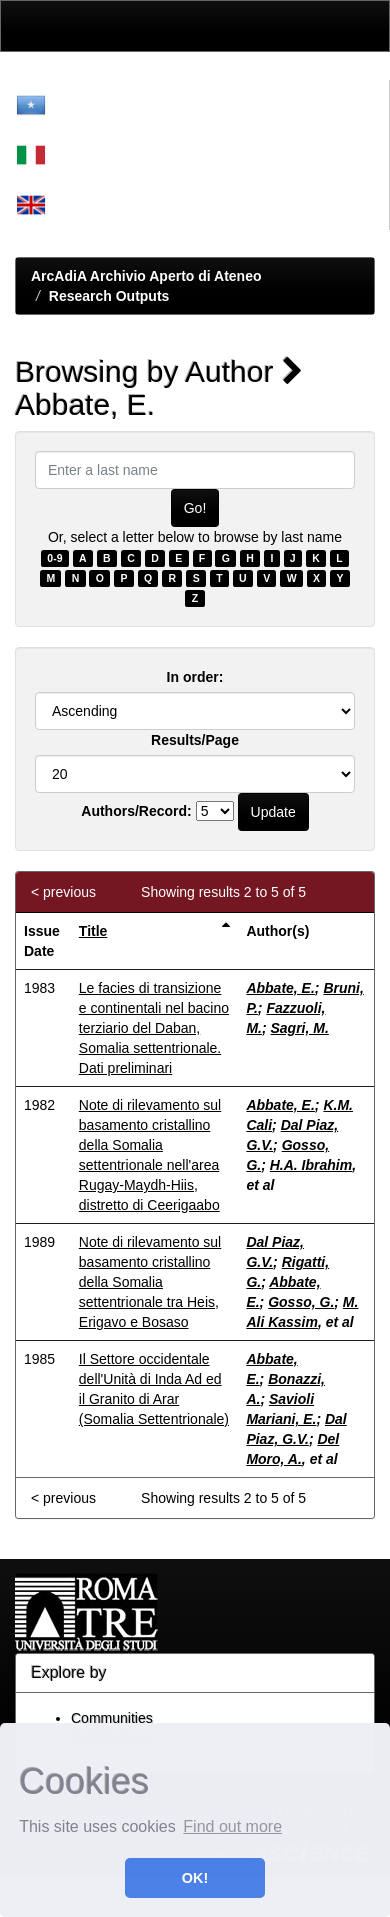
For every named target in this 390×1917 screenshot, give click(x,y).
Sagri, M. (300, 1028)
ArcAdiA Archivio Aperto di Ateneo (146, 276)
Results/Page (195, 740)
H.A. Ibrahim (311, 1165)
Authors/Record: (136, 811)
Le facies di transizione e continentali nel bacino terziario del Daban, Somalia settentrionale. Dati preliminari (154, 1028)
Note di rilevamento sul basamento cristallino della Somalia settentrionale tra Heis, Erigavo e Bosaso (150, 1282)
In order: (195, 677)
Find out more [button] (232, 1826)
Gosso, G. (301, 1302)
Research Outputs (109, 296)
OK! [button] (195, 1878)
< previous (63, 892)
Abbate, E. (280, 988)
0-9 (54, 558)
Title (93, 931)
